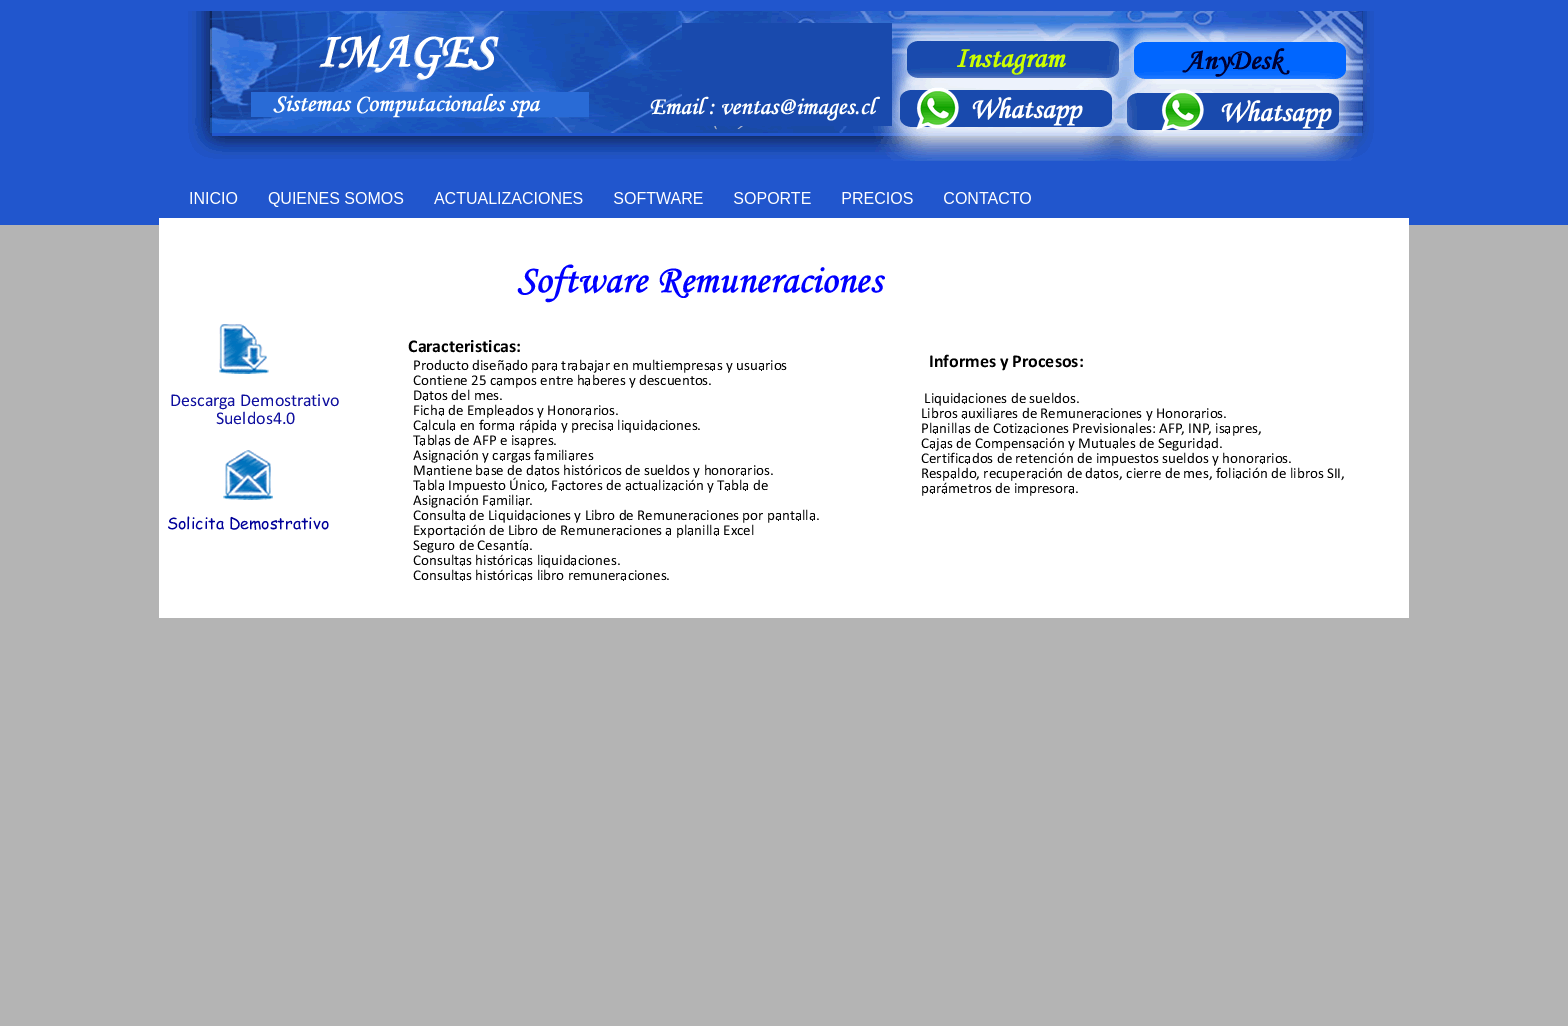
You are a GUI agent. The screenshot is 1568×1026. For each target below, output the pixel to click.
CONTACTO (987, 198)
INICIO (213, 198)
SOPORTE (772, 198)
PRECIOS (877, 198)
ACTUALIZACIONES (508, 198)
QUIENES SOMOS (336, 198)
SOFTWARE (658, 198)
